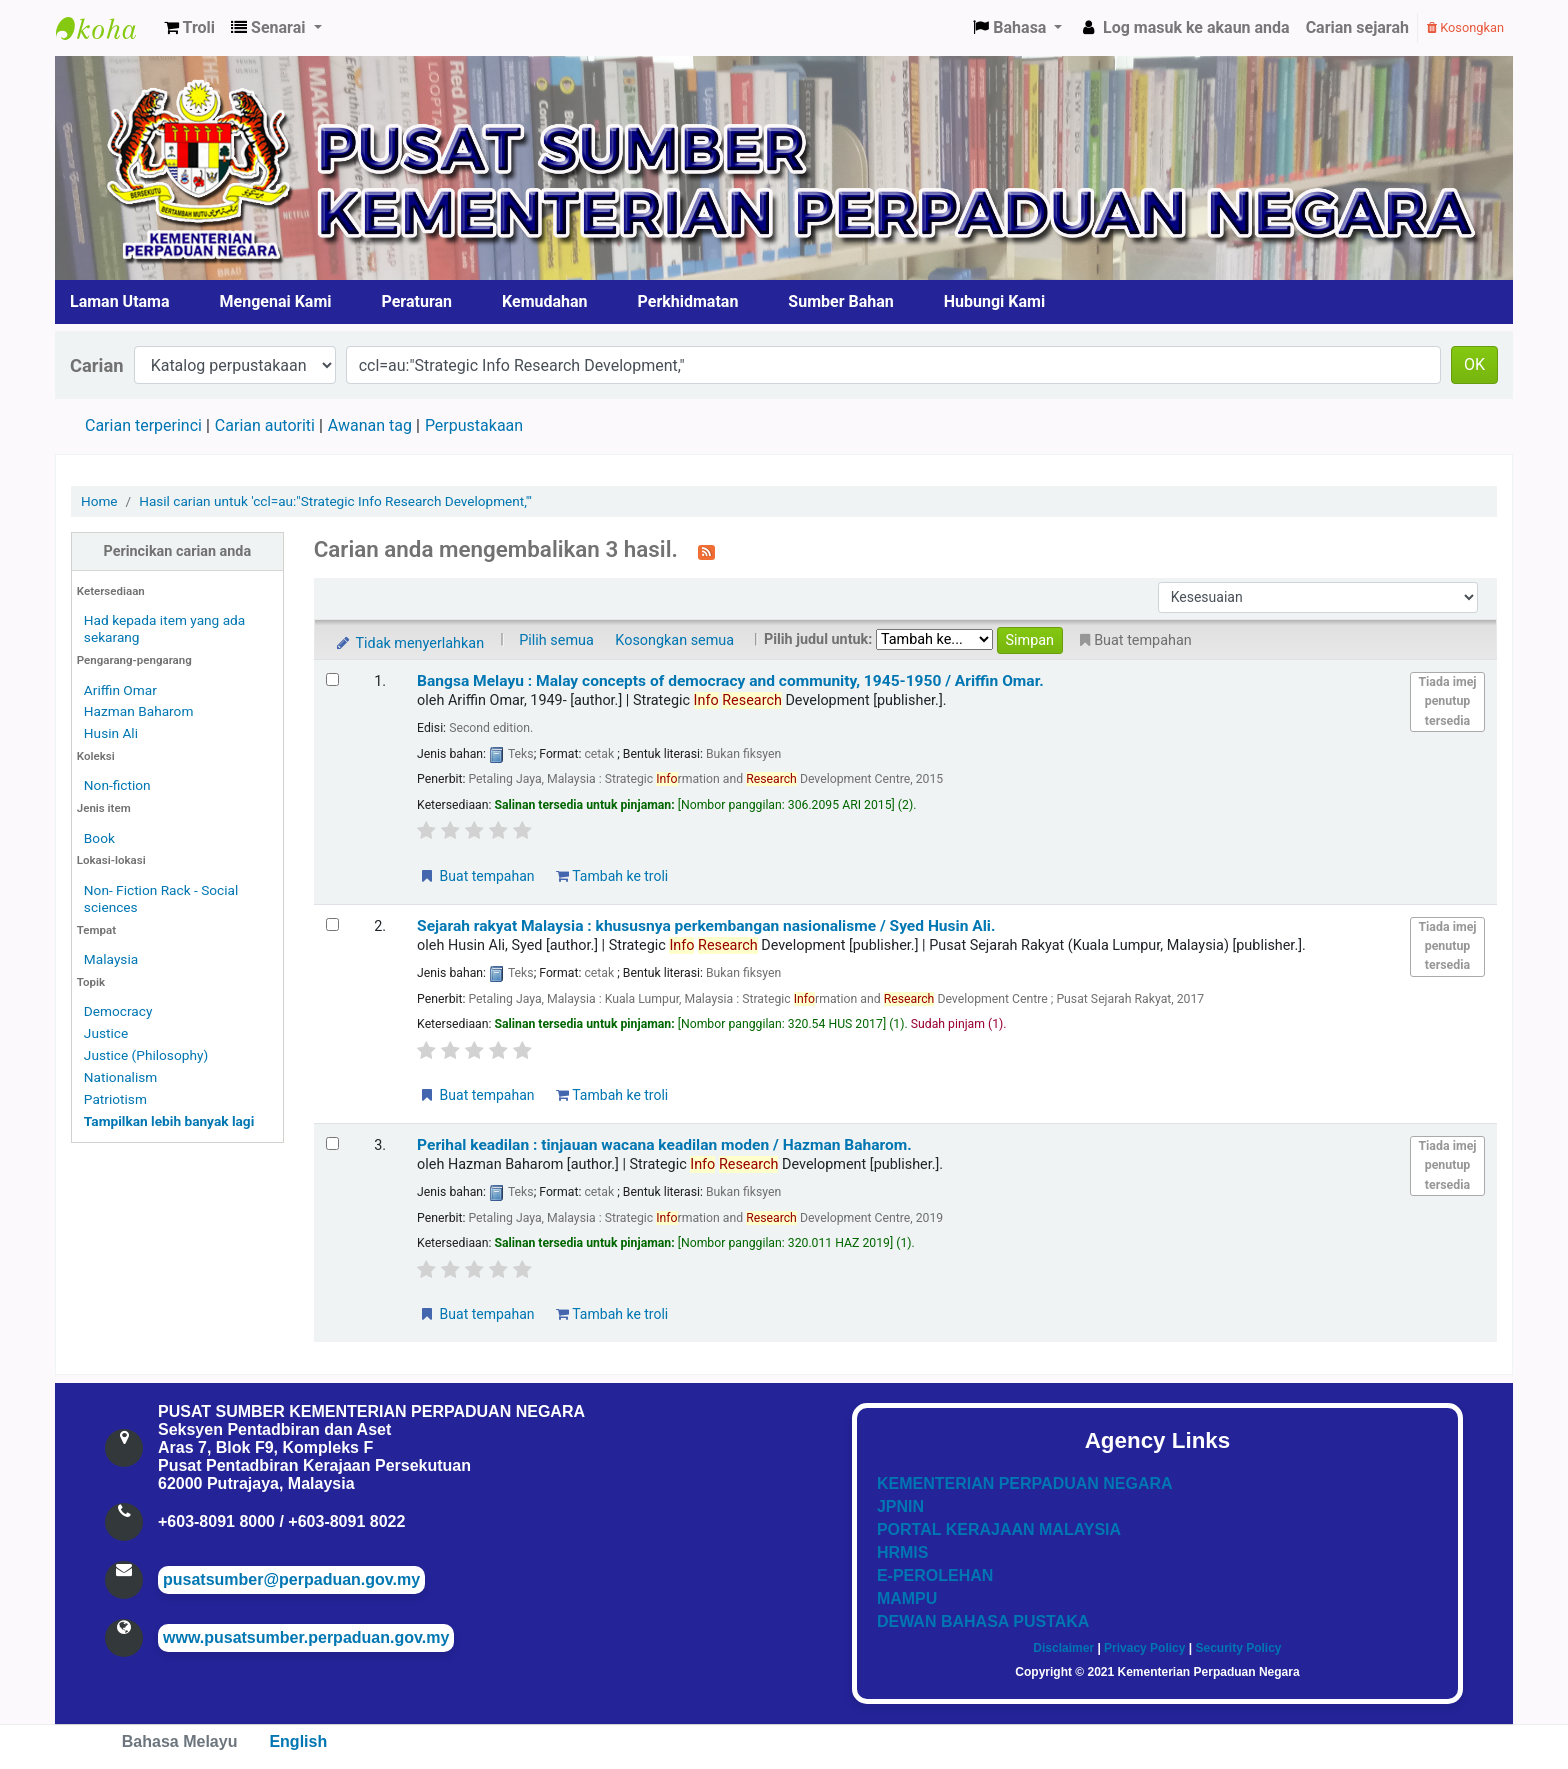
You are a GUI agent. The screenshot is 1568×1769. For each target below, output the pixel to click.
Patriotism (115, 1099)
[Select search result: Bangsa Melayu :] (332, 679)
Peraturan (417, 301)
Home (99, 501)
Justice (106, 1033)
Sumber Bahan (840, 301)
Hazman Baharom (139, 711)
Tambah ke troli (612, 876)
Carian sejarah (1357, 27)
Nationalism (120, 1077)
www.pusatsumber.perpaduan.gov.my (306, 1637)
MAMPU (907, 1598)
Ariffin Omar (120, 690)
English (298, 1741)
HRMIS (903, 1552)
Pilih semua (556, 640)
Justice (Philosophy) (146, 1055)
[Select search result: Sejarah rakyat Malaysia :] (332, 924)
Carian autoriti (265, 425)
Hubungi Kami (994, 301)
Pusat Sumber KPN (106, 28)
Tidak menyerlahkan (409, 643)
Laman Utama (120, 301)
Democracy (118, 1011)
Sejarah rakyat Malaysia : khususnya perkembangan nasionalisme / (706, 926)
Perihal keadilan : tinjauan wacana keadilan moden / (664, 1145)
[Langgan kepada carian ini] (706, 551)
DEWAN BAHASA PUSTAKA (983, 1621)
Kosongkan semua (674, 640)
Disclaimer (1063, 1648)
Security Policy (1239, 1648)
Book (99, 838)
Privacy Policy (1144, 1648)
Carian (97, 365)
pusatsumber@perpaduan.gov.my (291, 1579)
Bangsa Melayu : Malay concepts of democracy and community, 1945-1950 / (730, 681)
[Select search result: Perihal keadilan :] (332, 1143)
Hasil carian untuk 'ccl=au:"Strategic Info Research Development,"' (335, 501)
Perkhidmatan (688, 301)
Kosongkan (1465, 27)
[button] (189, 28)
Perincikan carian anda (178, 551)
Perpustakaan (474, 425)
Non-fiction (117, 785)
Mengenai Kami (276, 301)
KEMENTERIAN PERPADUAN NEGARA (1025, 1483)
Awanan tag (370, 425)
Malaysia (111, 959)
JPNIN (900, 1506)
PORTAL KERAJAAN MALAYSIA (999, 1529)
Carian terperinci (143, 425)
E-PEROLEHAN (935, 1575)
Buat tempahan (476, 876)
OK (1474, 364)
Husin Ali (111, 733)
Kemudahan (545, 301)
